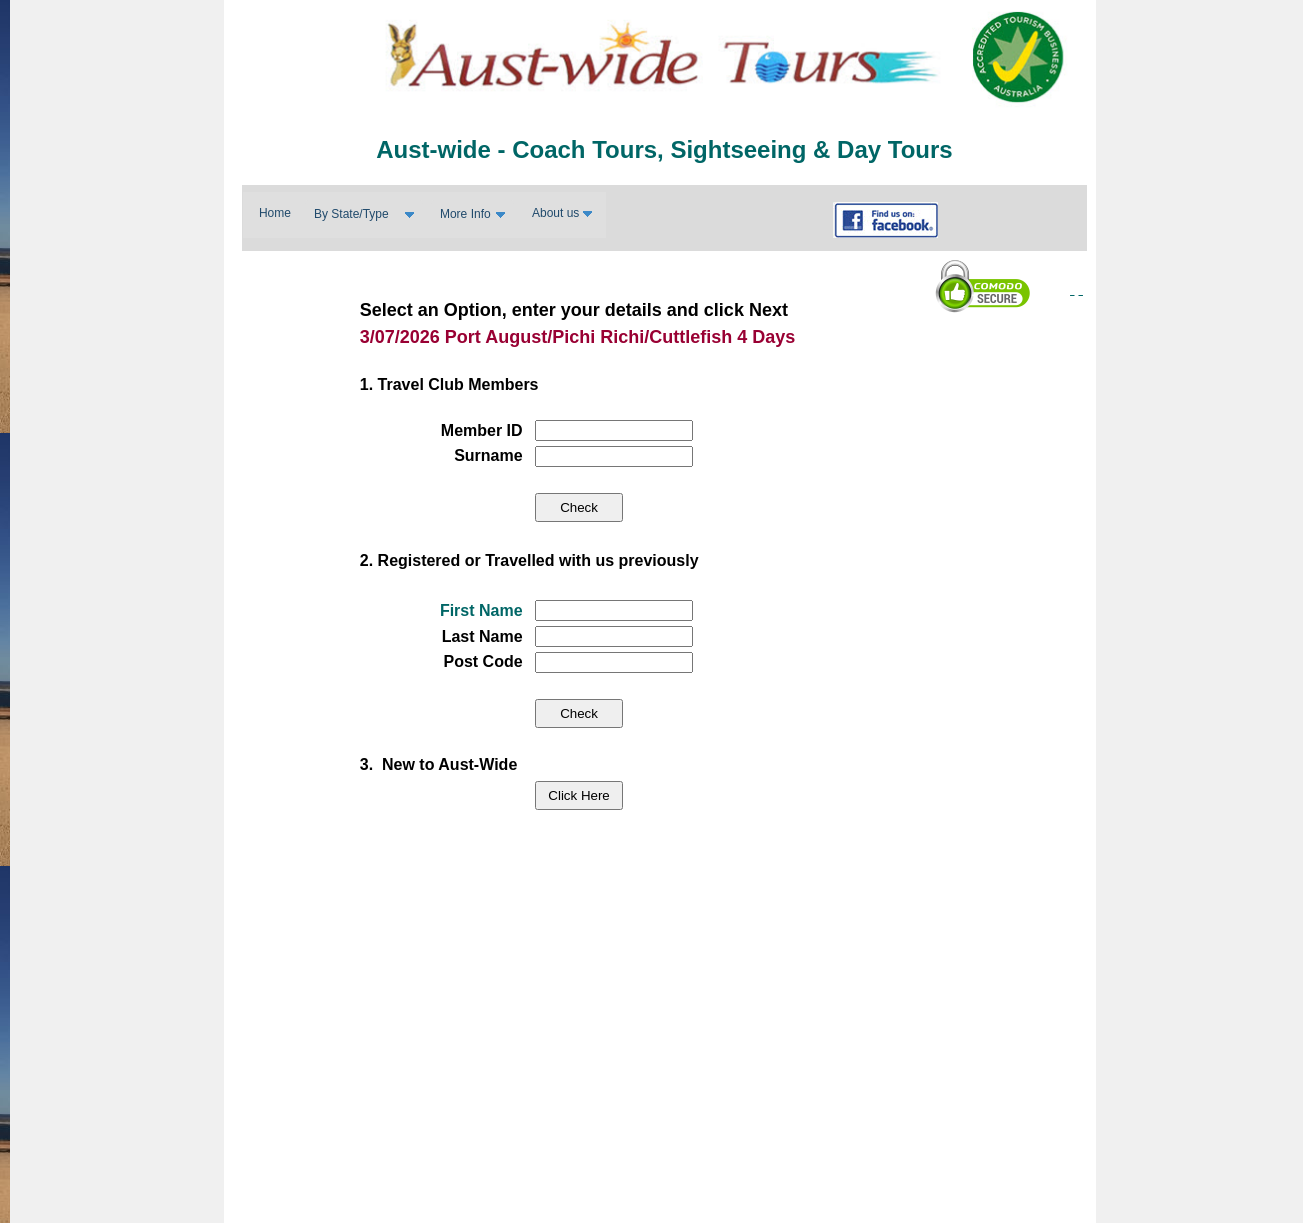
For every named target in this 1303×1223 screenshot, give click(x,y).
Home (275, 213)
